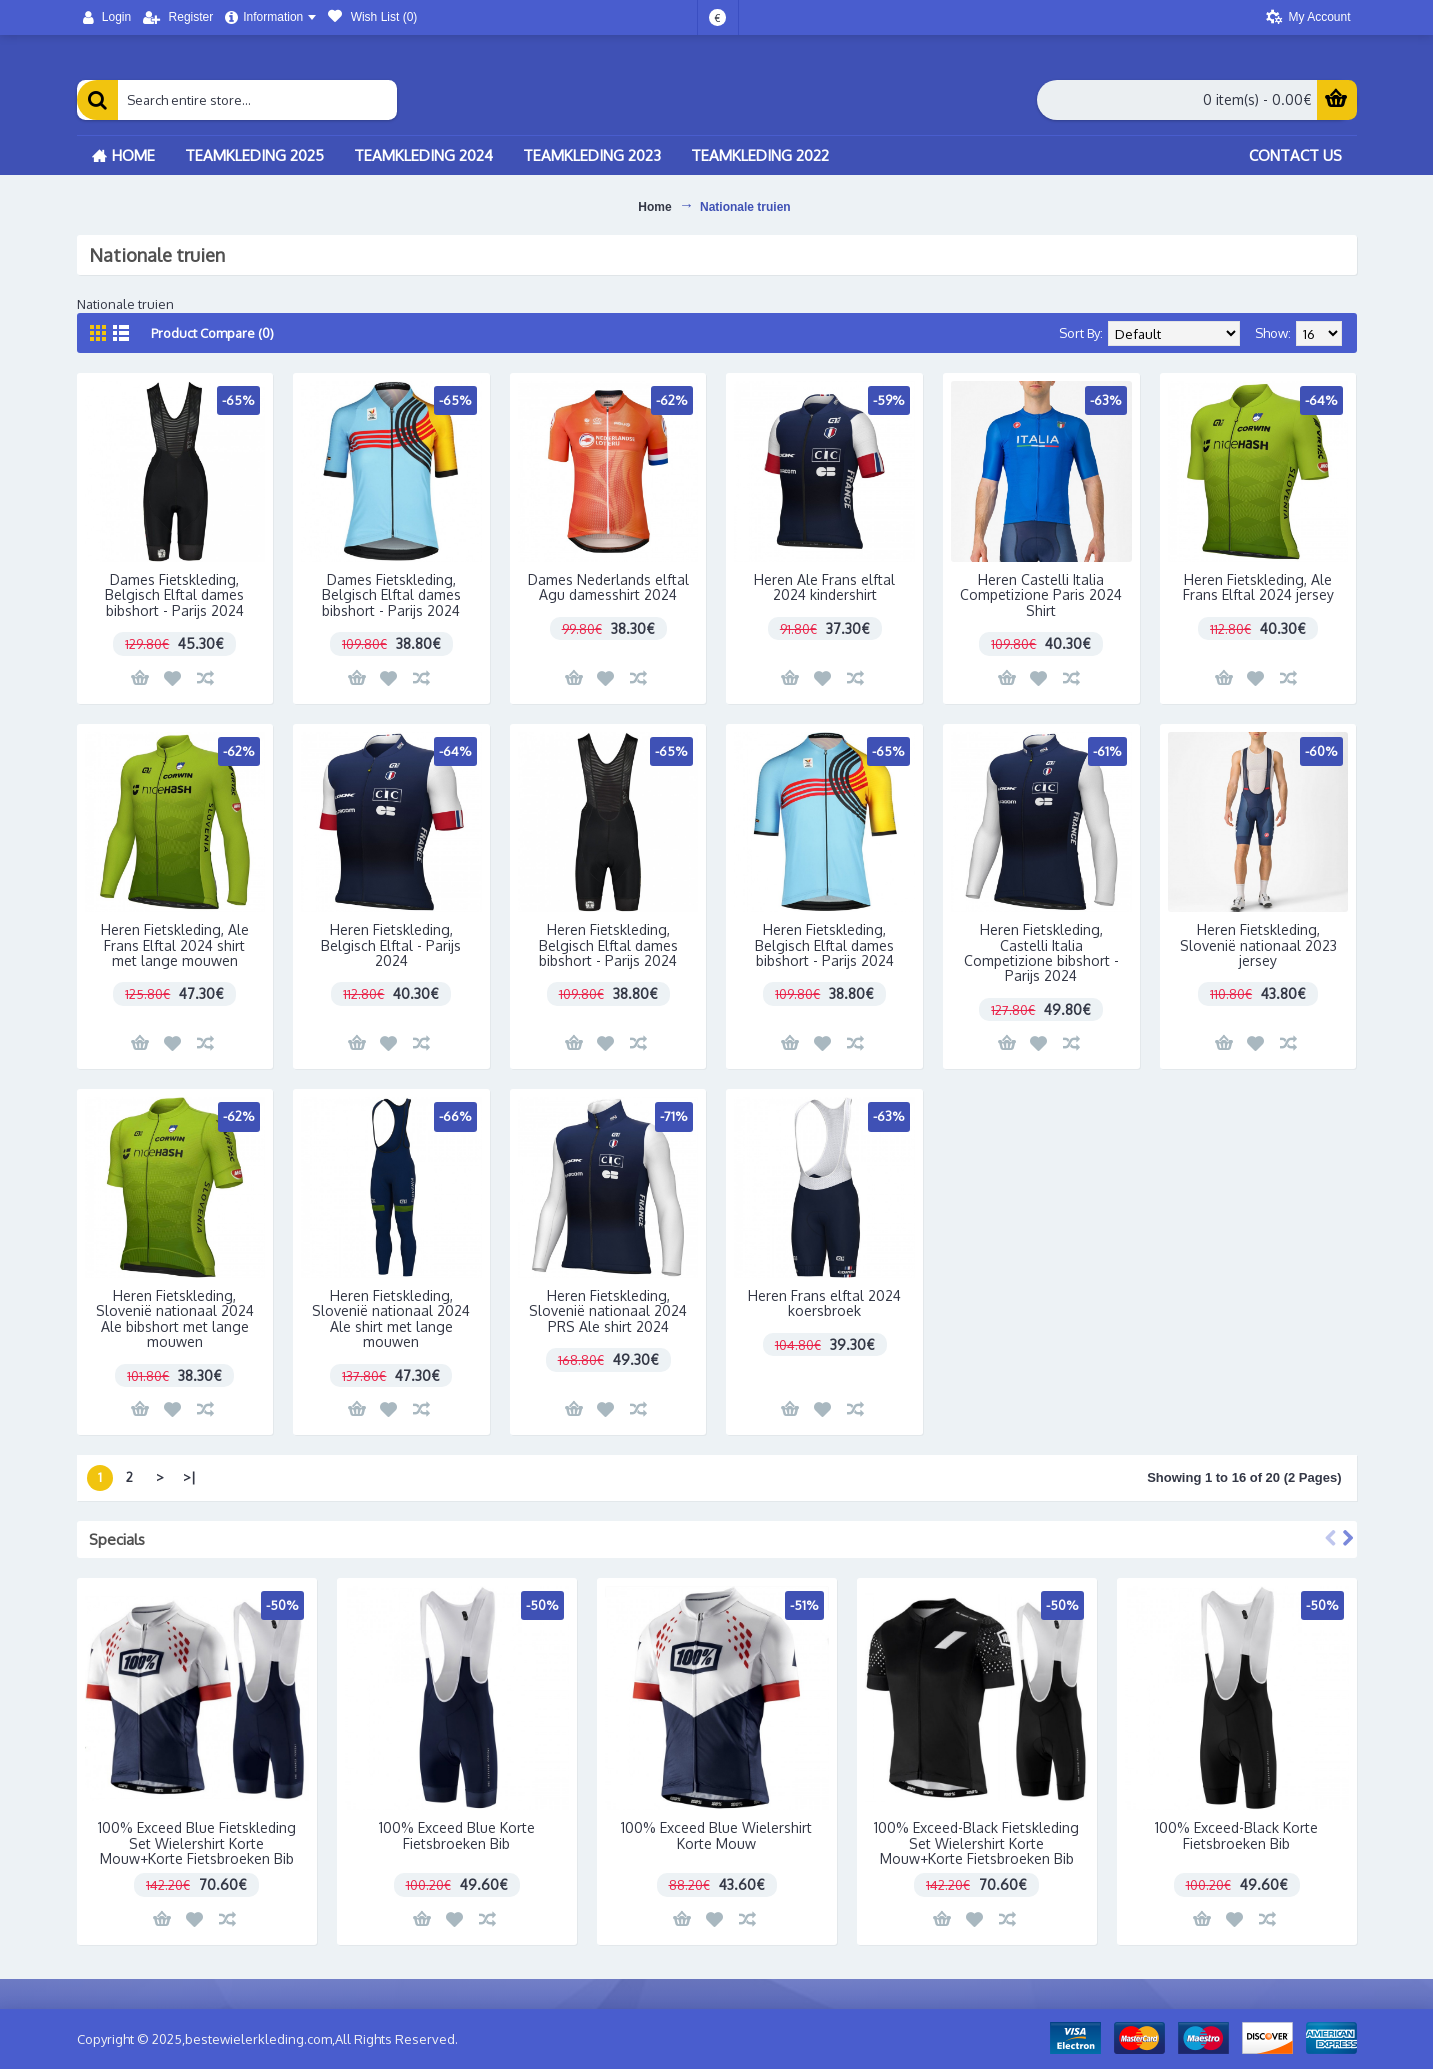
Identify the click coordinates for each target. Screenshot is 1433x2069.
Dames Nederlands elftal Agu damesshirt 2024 (608, 587)
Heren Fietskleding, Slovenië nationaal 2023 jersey (1258, 945)
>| (189, 1477)
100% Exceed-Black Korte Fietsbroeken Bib (1236, 1835)
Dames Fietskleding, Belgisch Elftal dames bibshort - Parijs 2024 (174, 595)
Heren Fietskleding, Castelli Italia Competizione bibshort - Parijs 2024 (1041, 952)
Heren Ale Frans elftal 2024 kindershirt (824, 587)
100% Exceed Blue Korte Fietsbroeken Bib (457, 1835)
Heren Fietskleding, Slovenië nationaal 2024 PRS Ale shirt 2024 (608, 1311)
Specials (117, 1539)
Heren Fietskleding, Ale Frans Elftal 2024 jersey (1258, 587)
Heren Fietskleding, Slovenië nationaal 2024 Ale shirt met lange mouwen (391, 1318)
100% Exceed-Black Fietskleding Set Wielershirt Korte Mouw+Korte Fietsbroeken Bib (976, 1843)
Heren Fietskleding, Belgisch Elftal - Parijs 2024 (391, 945)
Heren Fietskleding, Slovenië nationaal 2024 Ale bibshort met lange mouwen (175, 1318)
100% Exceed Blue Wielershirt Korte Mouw (716, 1835)
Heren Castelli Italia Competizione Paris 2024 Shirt (1041, 595)
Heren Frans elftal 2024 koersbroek (824, 1303)
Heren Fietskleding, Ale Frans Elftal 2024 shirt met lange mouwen (175, 945)
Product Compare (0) (212, 333)
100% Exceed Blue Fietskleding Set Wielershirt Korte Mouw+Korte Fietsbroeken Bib (197, 1843)
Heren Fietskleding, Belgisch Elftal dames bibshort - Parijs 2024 (608, 945)
